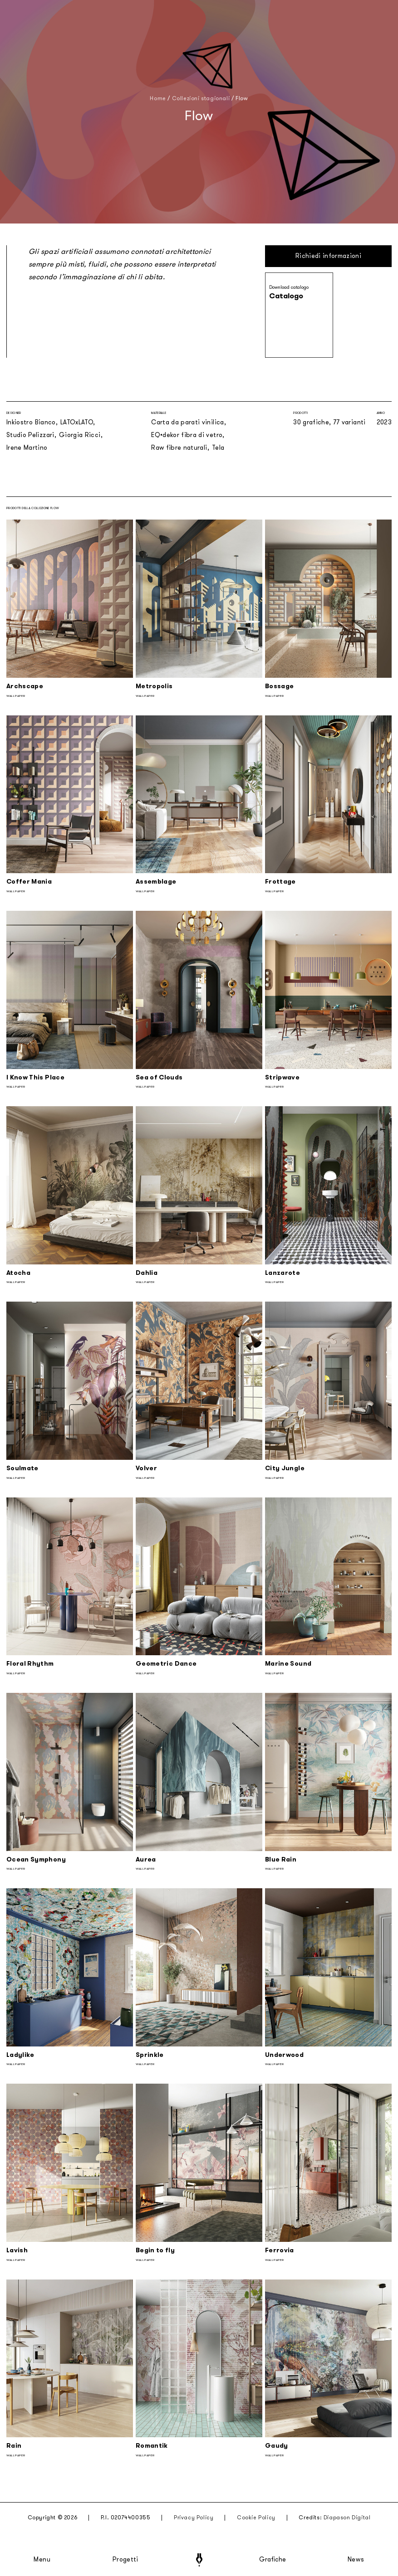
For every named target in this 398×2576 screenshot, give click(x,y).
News (356, 2560)
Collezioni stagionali (201, 98)
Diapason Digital (347, 2517)
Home (158, 98)
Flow (242, 98)
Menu (42, 2560)
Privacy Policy (193, 2517)
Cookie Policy (256, 2517)
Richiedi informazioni (328, 256)
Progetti (125, 2560)
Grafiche (272, 2560)
